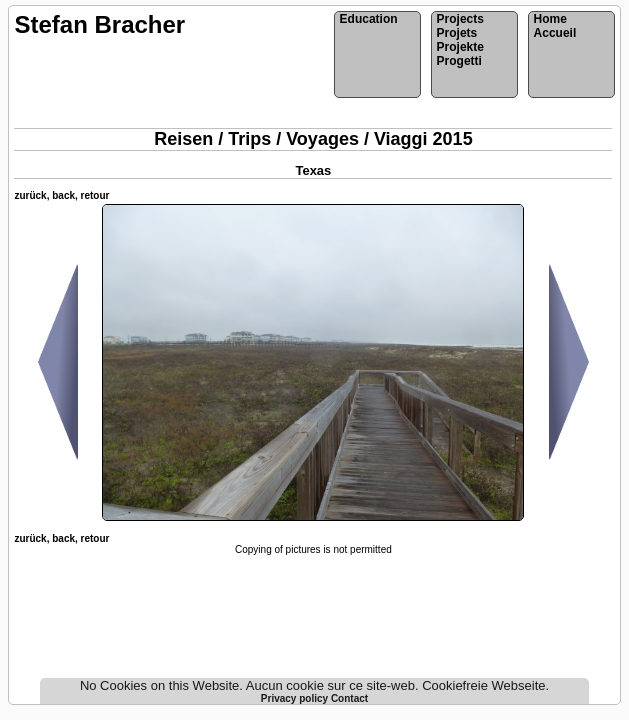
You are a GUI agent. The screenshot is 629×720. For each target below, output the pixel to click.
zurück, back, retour (61, 195)
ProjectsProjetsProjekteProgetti (460, 40)
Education (369, 19)
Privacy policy (296, 698)
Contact (349, 698)
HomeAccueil (555, 26)
